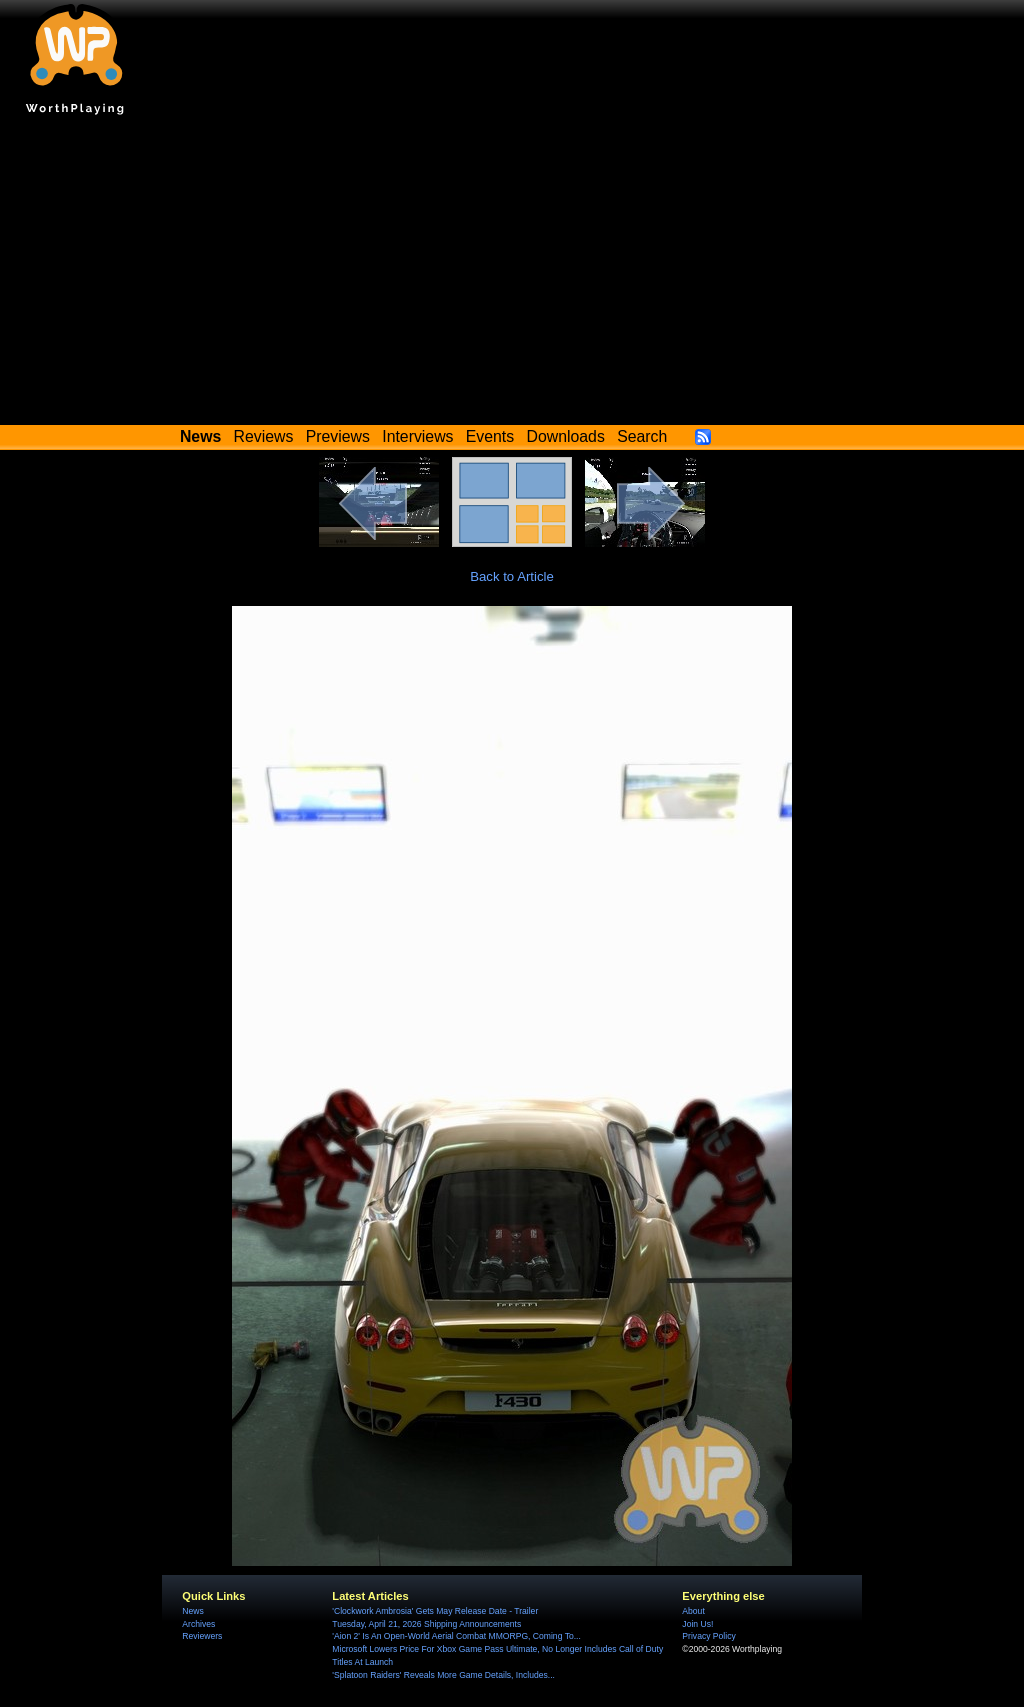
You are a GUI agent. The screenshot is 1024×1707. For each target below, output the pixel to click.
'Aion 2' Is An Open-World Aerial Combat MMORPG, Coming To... (456, 1636)
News (192, 1611)
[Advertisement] (512, 275)
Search (642, 436)
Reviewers (202, 1636)
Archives (198, 1624)
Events (490, 436)
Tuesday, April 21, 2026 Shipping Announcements (426, 1624)
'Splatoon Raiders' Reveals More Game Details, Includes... (443, 1675)
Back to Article (512, 576)
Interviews (417, 436)
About (693, 1611)
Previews (338, 436)
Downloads (566, 436)
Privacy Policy (708, 1636)
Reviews (264, 436)
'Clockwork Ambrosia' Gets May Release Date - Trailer (435, 1611)
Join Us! (697, 1624)
